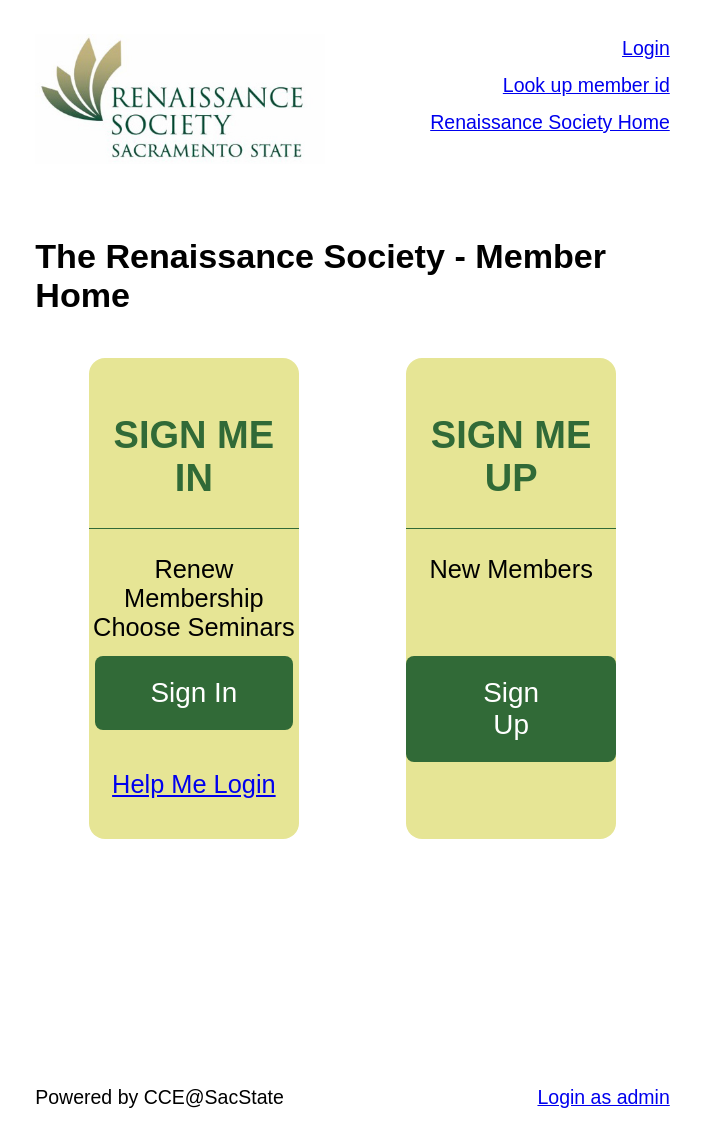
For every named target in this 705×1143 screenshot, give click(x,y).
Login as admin (603, 1097)
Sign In (193, 692)
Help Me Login (194, 784)
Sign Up (511, 708)
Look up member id (586, 85)
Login (646, 48)
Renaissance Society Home (550, 122)
